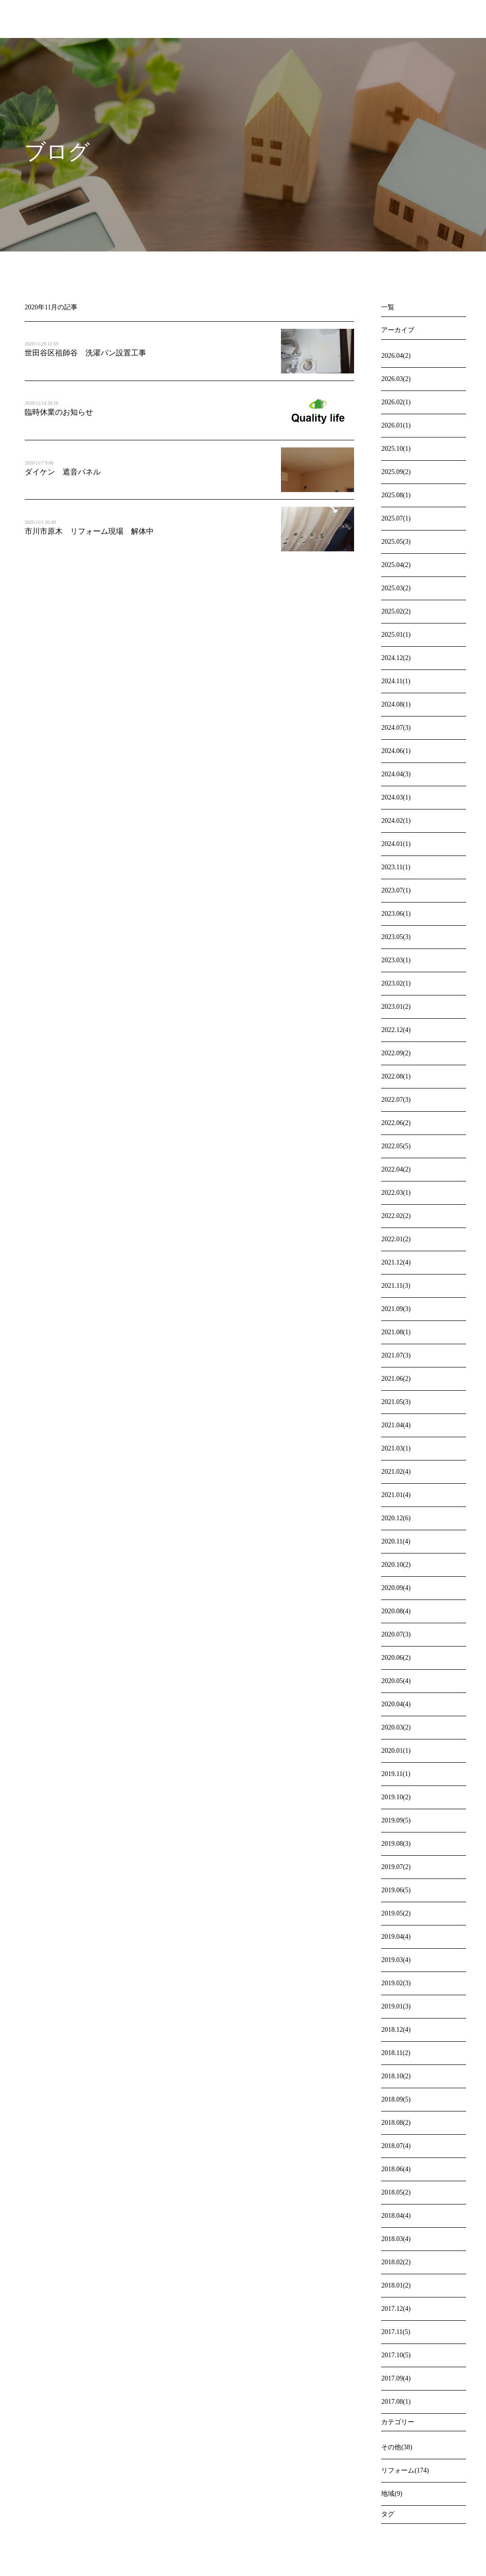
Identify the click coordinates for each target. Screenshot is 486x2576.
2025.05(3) (396, 541)
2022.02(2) (396, 1215)
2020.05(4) (396, 1680)
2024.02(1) (396, 820)
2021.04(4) (396, 1425)
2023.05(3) (396, 936)
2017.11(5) (395, 2331)
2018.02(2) (396, 2262)
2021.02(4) (396, 1471)
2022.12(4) (396, 1029)
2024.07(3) (396, 727)
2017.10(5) (396, 2355)
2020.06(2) (396, 1657)
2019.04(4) (396, 1936)
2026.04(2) (396, 355)
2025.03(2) (396, 588)
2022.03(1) (396, 1192)
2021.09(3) (396, 1308)
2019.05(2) (396, 1913)
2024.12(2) (396, 657)
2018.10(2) (396, 2076)
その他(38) (396, 2447)
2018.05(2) (396, 2192)
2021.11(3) (395, 1285)
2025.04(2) (396, 564)
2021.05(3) (396, 1401)
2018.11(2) (395, 2052)
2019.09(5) (396, 1820)
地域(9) (391, 2493)
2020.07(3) (396, 1634)
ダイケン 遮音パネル (66, 472)
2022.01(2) (396, 1239)
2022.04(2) (396, 1169)
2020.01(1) (396, 1750)
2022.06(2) (396, 1122)
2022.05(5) (396, 1146)
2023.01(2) (396, 1006)
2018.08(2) (396, 2122)
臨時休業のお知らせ (59, 412)
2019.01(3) (396, 2006)
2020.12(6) (396, 1518)
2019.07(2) (396, 1866)
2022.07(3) (396, 1099)
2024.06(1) (396, 750)
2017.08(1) (396, 2401)
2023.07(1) (396, 890)
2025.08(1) (396, 495)
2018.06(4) (396, 2169)
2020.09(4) (396, 1587)
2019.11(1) (395, 1773)
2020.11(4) (395, 1541)
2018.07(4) (396, 2145)
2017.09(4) (396, 2378)
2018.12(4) (396, 2029)
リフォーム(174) (405, 2470)
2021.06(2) (396, 1378)
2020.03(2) (396, 1727)
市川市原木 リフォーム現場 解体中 (89, 531)
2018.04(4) (396, 2215)
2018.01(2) (396, 2285)
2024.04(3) (396, 774)
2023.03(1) (396, 960)
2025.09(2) (396, 471)
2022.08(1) (396, 1076)
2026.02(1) (396, 402)
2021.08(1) (396, 1332)
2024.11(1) (395, 681)
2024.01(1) (396, 843)
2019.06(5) (396, 1890)
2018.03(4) (396, 2238)
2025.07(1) (396, 518)
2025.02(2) (396, 611)
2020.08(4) (396, 1611)
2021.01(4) (396, 1494)
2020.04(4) (396, 1704)
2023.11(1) (395, 867)
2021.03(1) (396, 1448)
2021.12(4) (396, 1262)
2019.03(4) (396, 1959)
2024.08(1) (396, 704)
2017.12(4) (396, 2308)
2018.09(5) (396, 2099)
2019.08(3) (396, 1843)
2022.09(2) (396, 1053)
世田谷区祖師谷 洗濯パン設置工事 (85, 353)
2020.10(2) (396, 1564)
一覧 (387, 307)
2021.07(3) (396, 1355)
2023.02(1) (396, 983)
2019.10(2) (396, 1797)
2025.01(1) (396, 634)
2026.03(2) (396, 378)
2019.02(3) (396, 1983)
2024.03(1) (396, 797)
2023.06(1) (396, 913)
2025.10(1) (396, 448)
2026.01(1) (396, 425)
